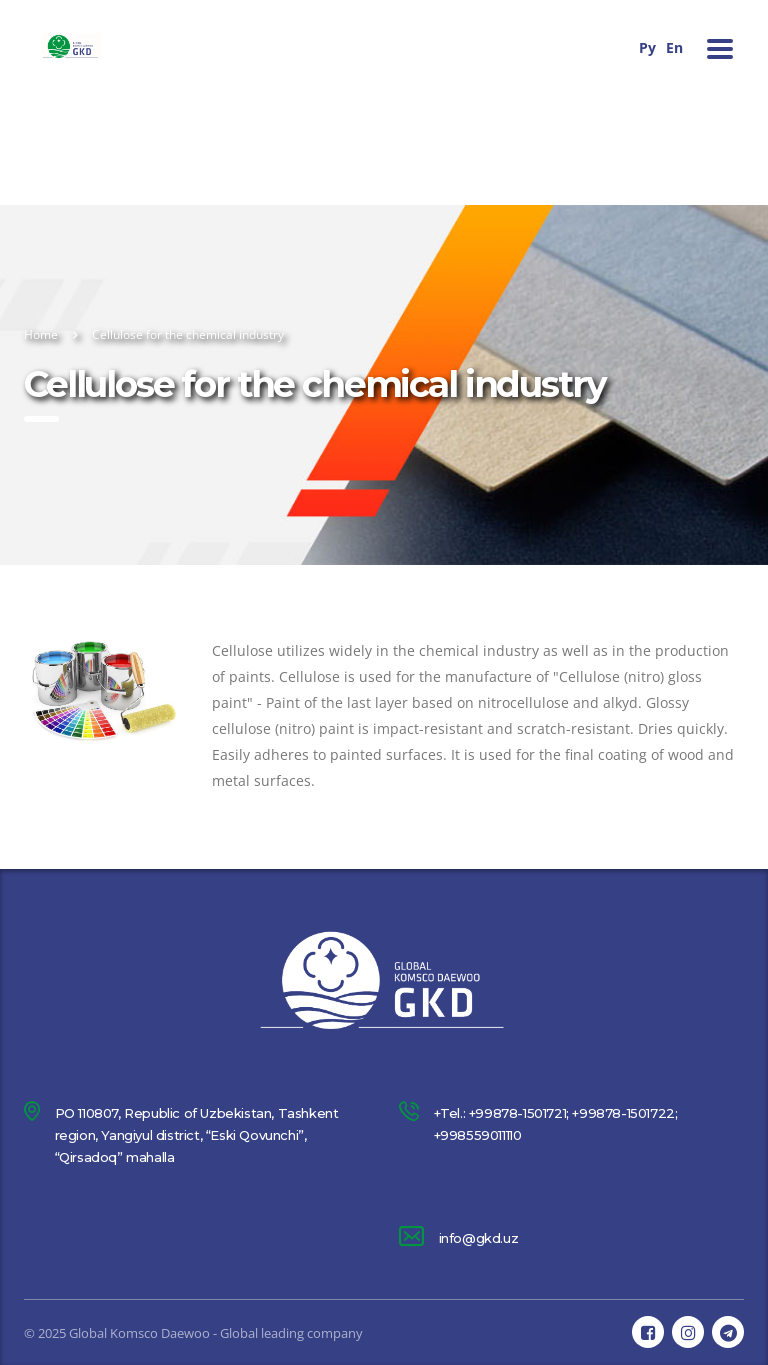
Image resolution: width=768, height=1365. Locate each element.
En (674, 47)
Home (41, 334)
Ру (647, 47)
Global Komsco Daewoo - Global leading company (216, 1333)
